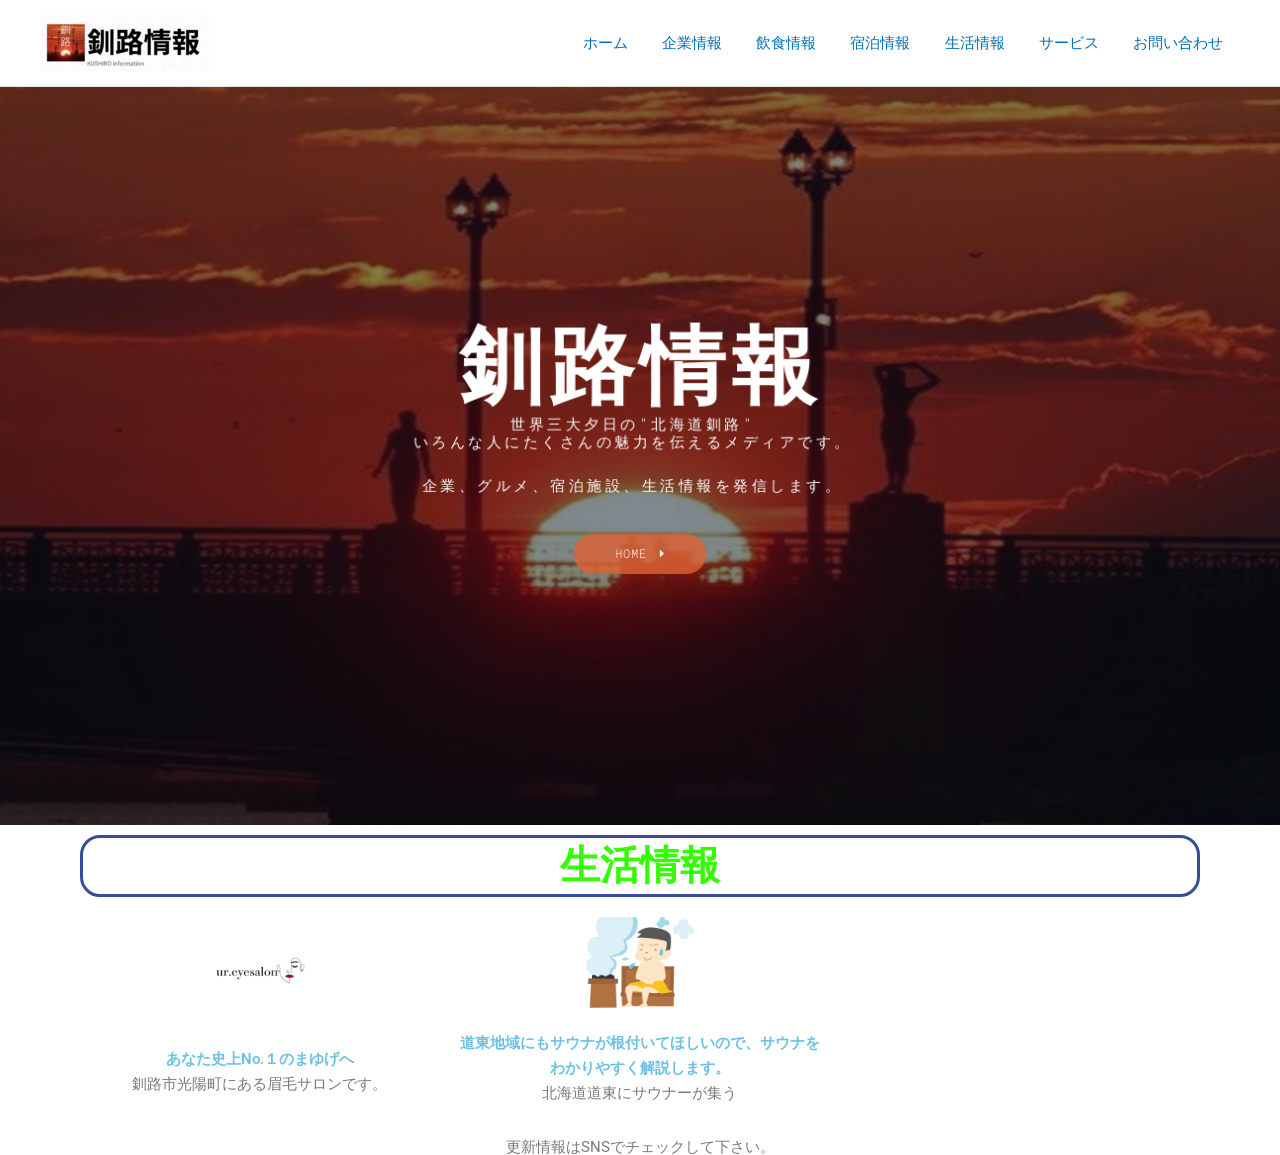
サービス (1075, 43)
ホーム (632, 43)
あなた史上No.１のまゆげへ (260, 1059)
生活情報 (985, 43)
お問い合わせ (1180, 43)
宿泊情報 (895, 43)
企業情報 (715, 43)
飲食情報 (805, 43)
